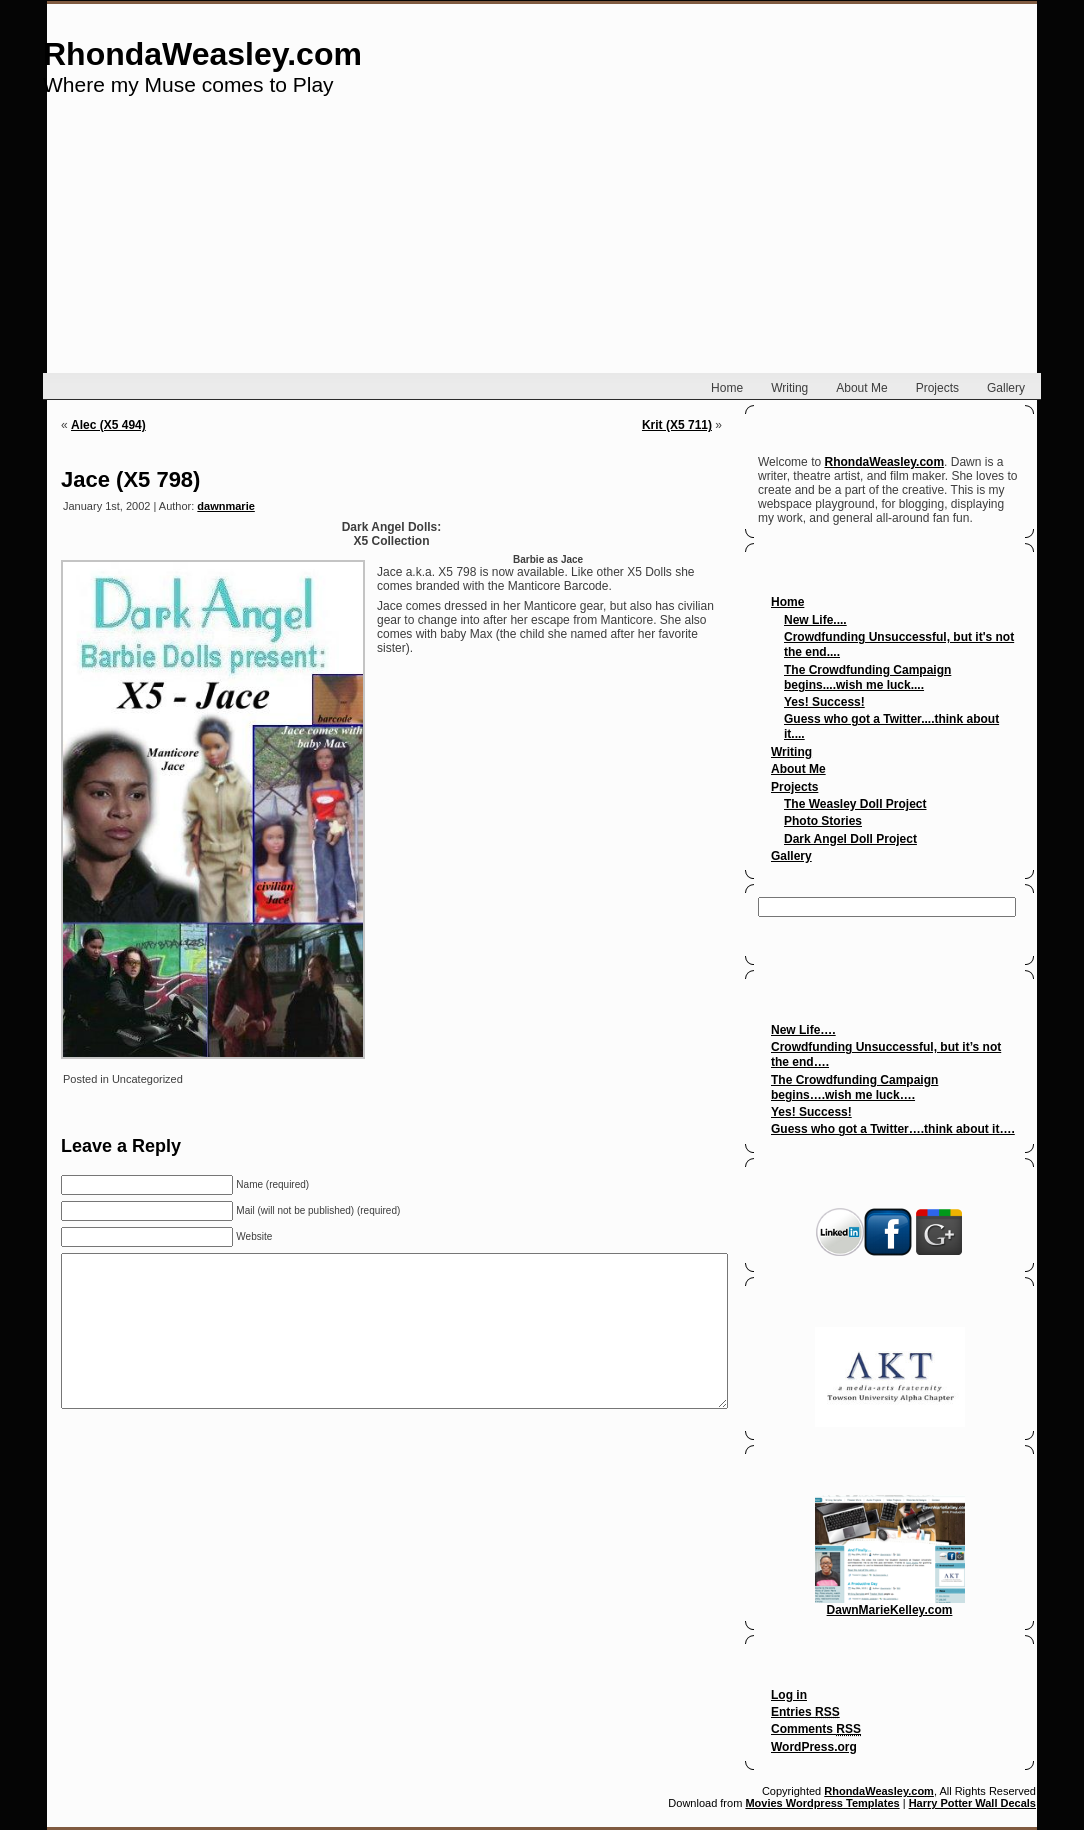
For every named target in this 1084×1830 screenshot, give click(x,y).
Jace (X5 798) (130, 479)
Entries (805, 1712)
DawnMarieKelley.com (890, 1604)
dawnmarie (225, 506)
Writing (791, 752)
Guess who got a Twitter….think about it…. (893, 1129)
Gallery (791, 856)
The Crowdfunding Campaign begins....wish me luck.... (867, 677)
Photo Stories (823, 821)
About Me (798, 769)
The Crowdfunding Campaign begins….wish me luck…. (854, 1087)
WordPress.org (814, 1747)
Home (787, 602)
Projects (794, 787)
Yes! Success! (824, 702)
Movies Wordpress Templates (822, 1803)
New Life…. (803, 1030)
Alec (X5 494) (108, 425)
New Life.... (815, 620)
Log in (789, 1695)
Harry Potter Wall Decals (972, 1803)
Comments (816, 1729)
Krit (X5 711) (677, 425)
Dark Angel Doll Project (850, 839)
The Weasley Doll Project (855, 804)
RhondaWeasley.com (202, 54)
